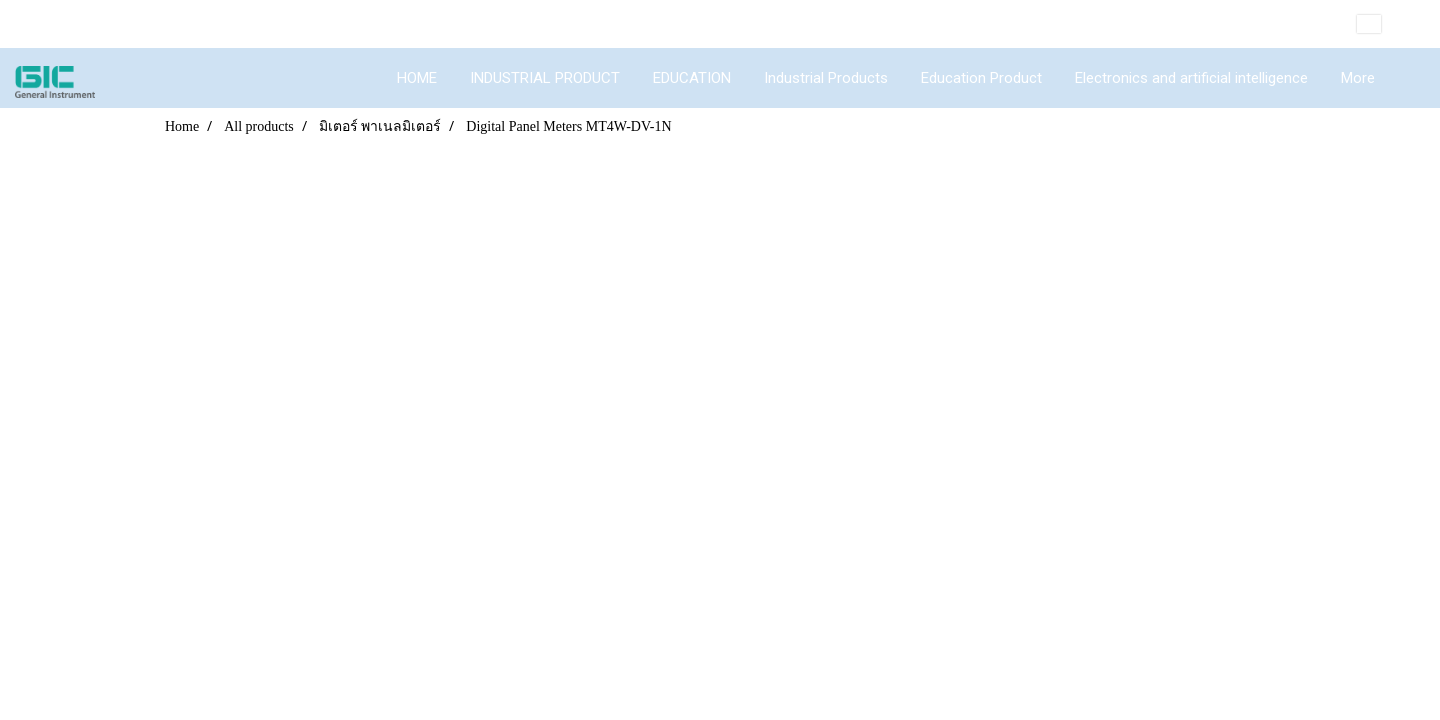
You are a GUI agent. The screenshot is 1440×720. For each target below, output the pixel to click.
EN (1383, 24)
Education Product (981, 78)
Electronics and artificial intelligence (1191, 78)
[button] (1409, 78)
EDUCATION (692, 78)
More (1358, 78)
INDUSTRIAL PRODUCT (545, 78)
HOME (417, 78)
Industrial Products (826, 78)
